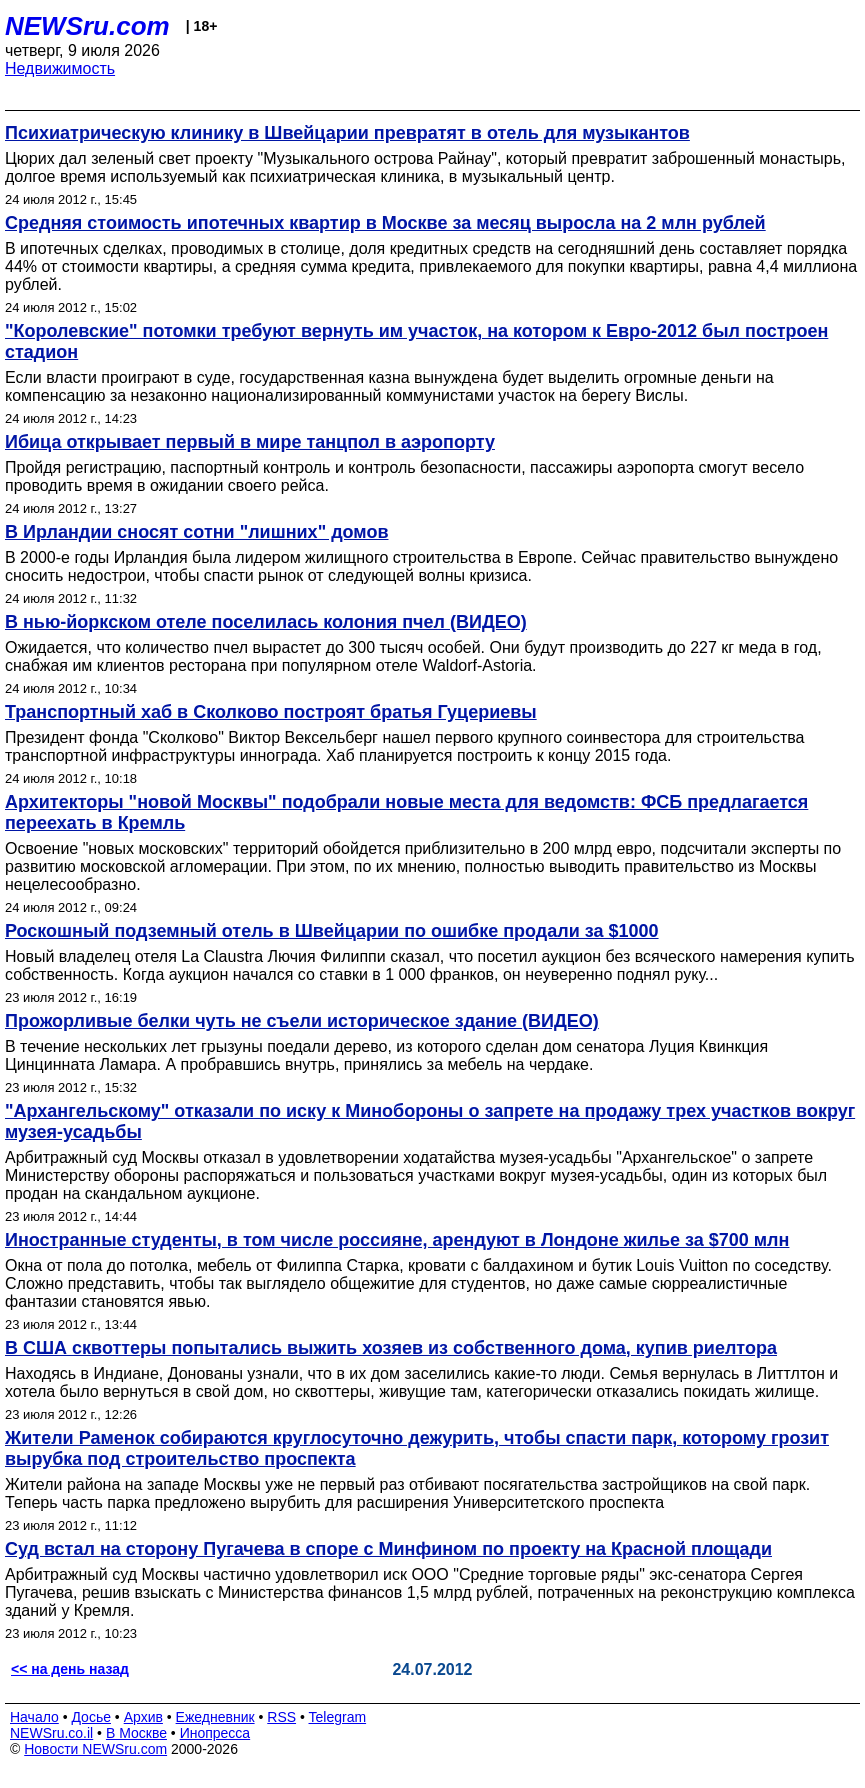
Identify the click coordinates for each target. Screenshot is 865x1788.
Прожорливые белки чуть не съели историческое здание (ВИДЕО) (302, 1021)
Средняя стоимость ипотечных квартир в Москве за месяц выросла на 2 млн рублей (385, 223)
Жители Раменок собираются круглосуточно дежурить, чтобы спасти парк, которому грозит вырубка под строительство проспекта (417, 1448)
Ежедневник (215, 1717)
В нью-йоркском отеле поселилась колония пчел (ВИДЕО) (266, 622)
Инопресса (215, 1733)
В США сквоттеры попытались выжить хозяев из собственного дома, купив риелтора (391, 1348)
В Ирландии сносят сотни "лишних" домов (196, 532)
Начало (34, 1717)
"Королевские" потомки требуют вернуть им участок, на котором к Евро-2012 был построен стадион (416, 341)
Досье (91, 1717)
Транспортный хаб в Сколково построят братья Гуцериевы (271, 712)
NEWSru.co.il (51, 1733)
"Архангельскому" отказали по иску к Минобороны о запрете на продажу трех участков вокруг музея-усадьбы (430, 1121)
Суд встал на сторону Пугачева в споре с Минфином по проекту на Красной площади (388, 1549)
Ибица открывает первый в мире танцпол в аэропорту (250, 442)
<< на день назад (70, 1669)
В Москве (136, 1733)
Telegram (338, 1717)
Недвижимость (60, 68)
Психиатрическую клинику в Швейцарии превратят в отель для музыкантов (347, 133)
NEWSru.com (87, 26)
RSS (281, 1717)
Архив (143, 1717)
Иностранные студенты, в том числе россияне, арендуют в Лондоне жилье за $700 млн (397, 1240)
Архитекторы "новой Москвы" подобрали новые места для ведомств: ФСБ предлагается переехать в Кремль (406, 812)
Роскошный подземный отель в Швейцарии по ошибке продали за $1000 (332, 931)
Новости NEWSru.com (95, 1749)
